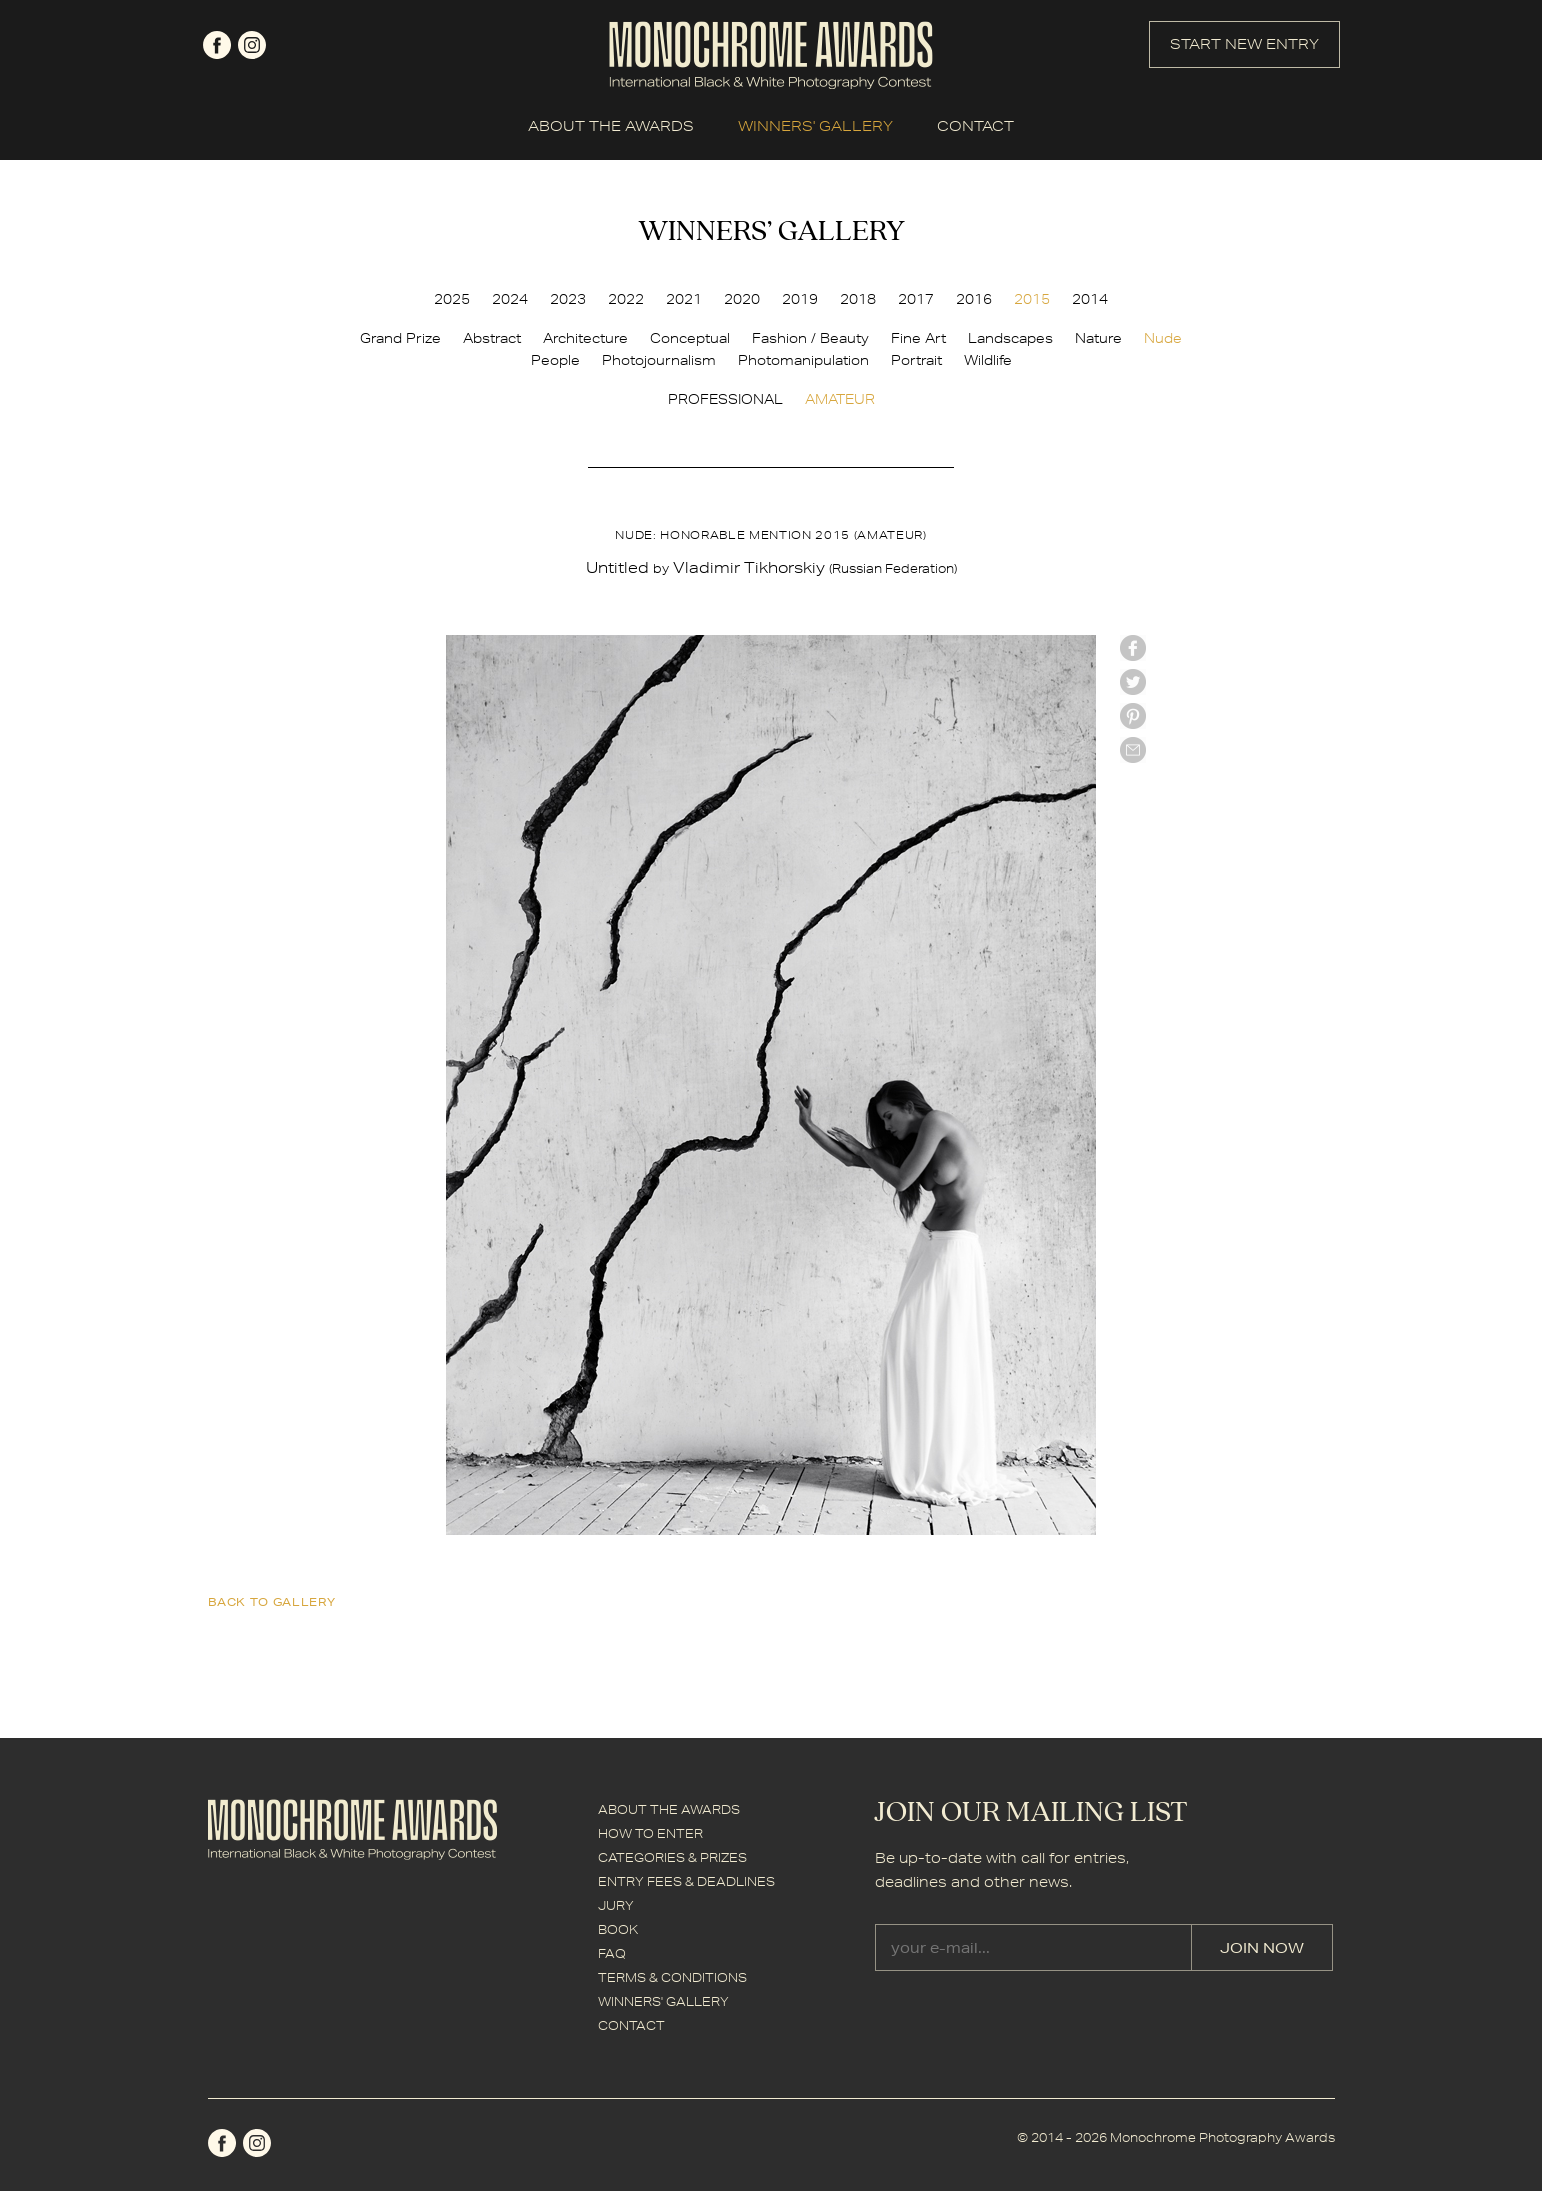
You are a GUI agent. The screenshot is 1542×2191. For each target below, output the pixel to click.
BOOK (618, 1929)
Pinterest (1133, 716)
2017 (916, 299)
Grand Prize (400, 338)
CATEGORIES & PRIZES (672, 1857)
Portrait (916, 360)
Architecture (585, 338)
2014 (1090, 299)
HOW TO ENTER (650, 1833)
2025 (452, 299)
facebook (217, 45)
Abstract (492, 338)
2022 (626, 299)
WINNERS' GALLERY (815, 126)
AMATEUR (840, 399)
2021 (684, 299)
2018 (858, 299)
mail (1133, 750)
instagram (252, 45)
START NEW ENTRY (1244, 44)
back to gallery (272, 1601)
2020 (742, 299)
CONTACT (975, 126)
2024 (510, 299)
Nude (1163, 338)
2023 (568, 299)
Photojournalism (659, 360)
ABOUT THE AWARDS (611, 126)
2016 (974, 299)
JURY (616, 1905)
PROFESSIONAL (725, 399)
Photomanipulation (803, 360)
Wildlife (988, 360)
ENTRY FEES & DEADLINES (686, 1881)
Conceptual (690, 338)
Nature (1098, 338)
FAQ (612, 1953)
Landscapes (1010, 338)
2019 (800, 299)
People (555, 360)
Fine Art (918, 338)
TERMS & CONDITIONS (672, 1977)
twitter (1133, 682)
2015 (1032, 299)
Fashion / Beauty (810, 338)
